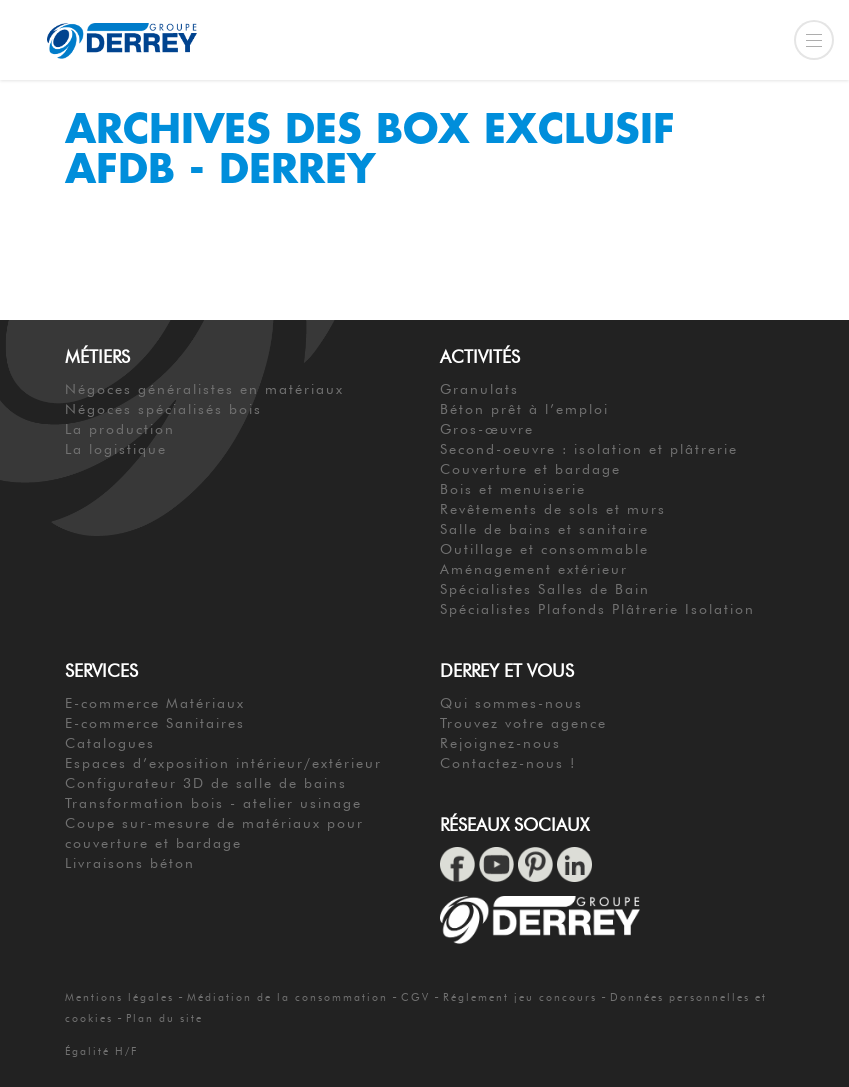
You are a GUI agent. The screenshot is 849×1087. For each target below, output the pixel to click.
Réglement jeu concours (520, 997)
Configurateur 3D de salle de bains (206, 783)
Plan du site (164, 1018)
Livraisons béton (130, 863)
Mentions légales (119, 997)
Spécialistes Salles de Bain (545, 589)
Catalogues (110, 743)
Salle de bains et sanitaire (544, 529)
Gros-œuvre (487, 429)
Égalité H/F (101, 1051)
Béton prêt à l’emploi (524, 409)
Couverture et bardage (530, 469)
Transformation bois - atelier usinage (213, 803)
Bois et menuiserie (513, 489)
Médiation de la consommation (287, 997)
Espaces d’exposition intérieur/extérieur (223, 763)
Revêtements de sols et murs (553, 509)
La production (120, 429)
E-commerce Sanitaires (155, 723)
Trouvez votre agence (523, 723)
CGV (415, 997)
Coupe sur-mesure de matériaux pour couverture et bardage (214, 833)
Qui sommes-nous (511, 703)
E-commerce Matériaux (155, 703)
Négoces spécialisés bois (163, 409)
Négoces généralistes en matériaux (204, 389)
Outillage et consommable (544, 549)
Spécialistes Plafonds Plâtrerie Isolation (597, 609)
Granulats (479, 389)
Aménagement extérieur (534, 569)
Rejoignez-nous (500, 743)
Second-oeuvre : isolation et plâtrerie (589, 449)
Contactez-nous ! (508, 763)
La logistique (116, 449)
